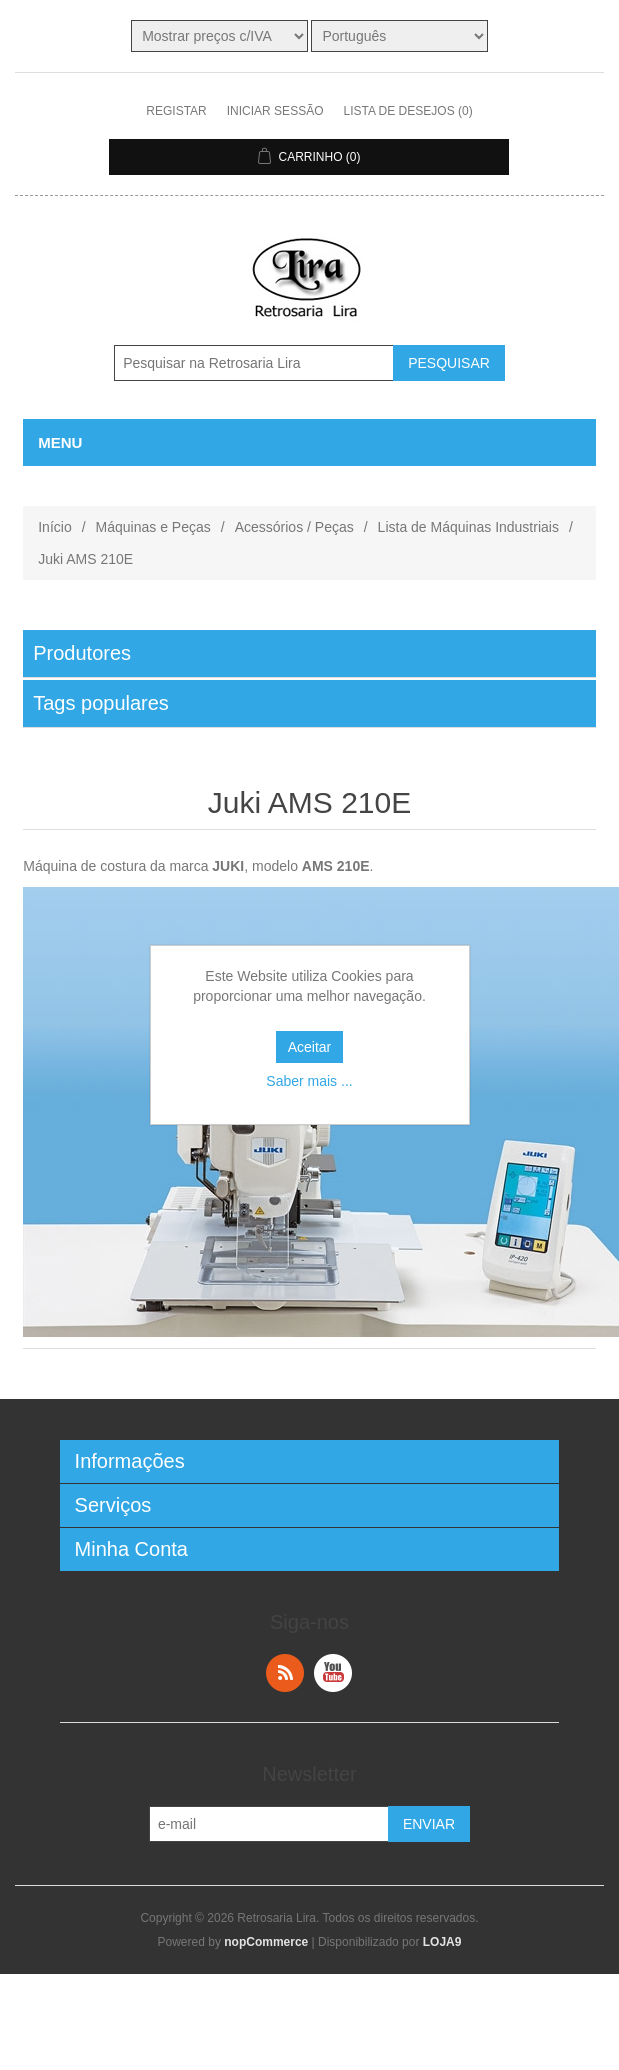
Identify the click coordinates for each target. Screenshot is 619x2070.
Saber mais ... (309, 1081)
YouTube (333, 1673)
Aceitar (310, 1047)
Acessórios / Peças (294, 527)
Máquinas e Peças (153, 527)
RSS (285, 1673)
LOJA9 (442, 1942)
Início (54, 527)
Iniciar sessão (275, 111)
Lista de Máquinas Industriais (468, 527)
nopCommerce (266, 1942)
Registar (176, 111)
